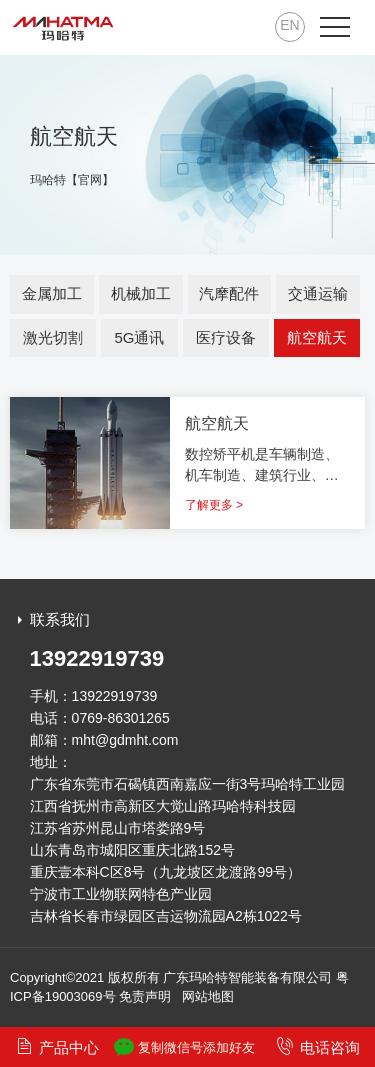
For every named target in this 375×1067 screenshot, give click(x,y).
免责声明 (145, 996)
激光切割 (53, 337)
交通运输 (318, 293)
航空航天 (317, 337)
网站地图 (208, 996)
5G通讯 (139, 337)
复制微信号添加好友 (184, 1047)
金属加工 (52, 293)
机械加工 (141, 293)
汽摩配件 (229, 293)
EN (289, 25)
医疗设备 (226, 337)
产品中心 (57, 1046)
